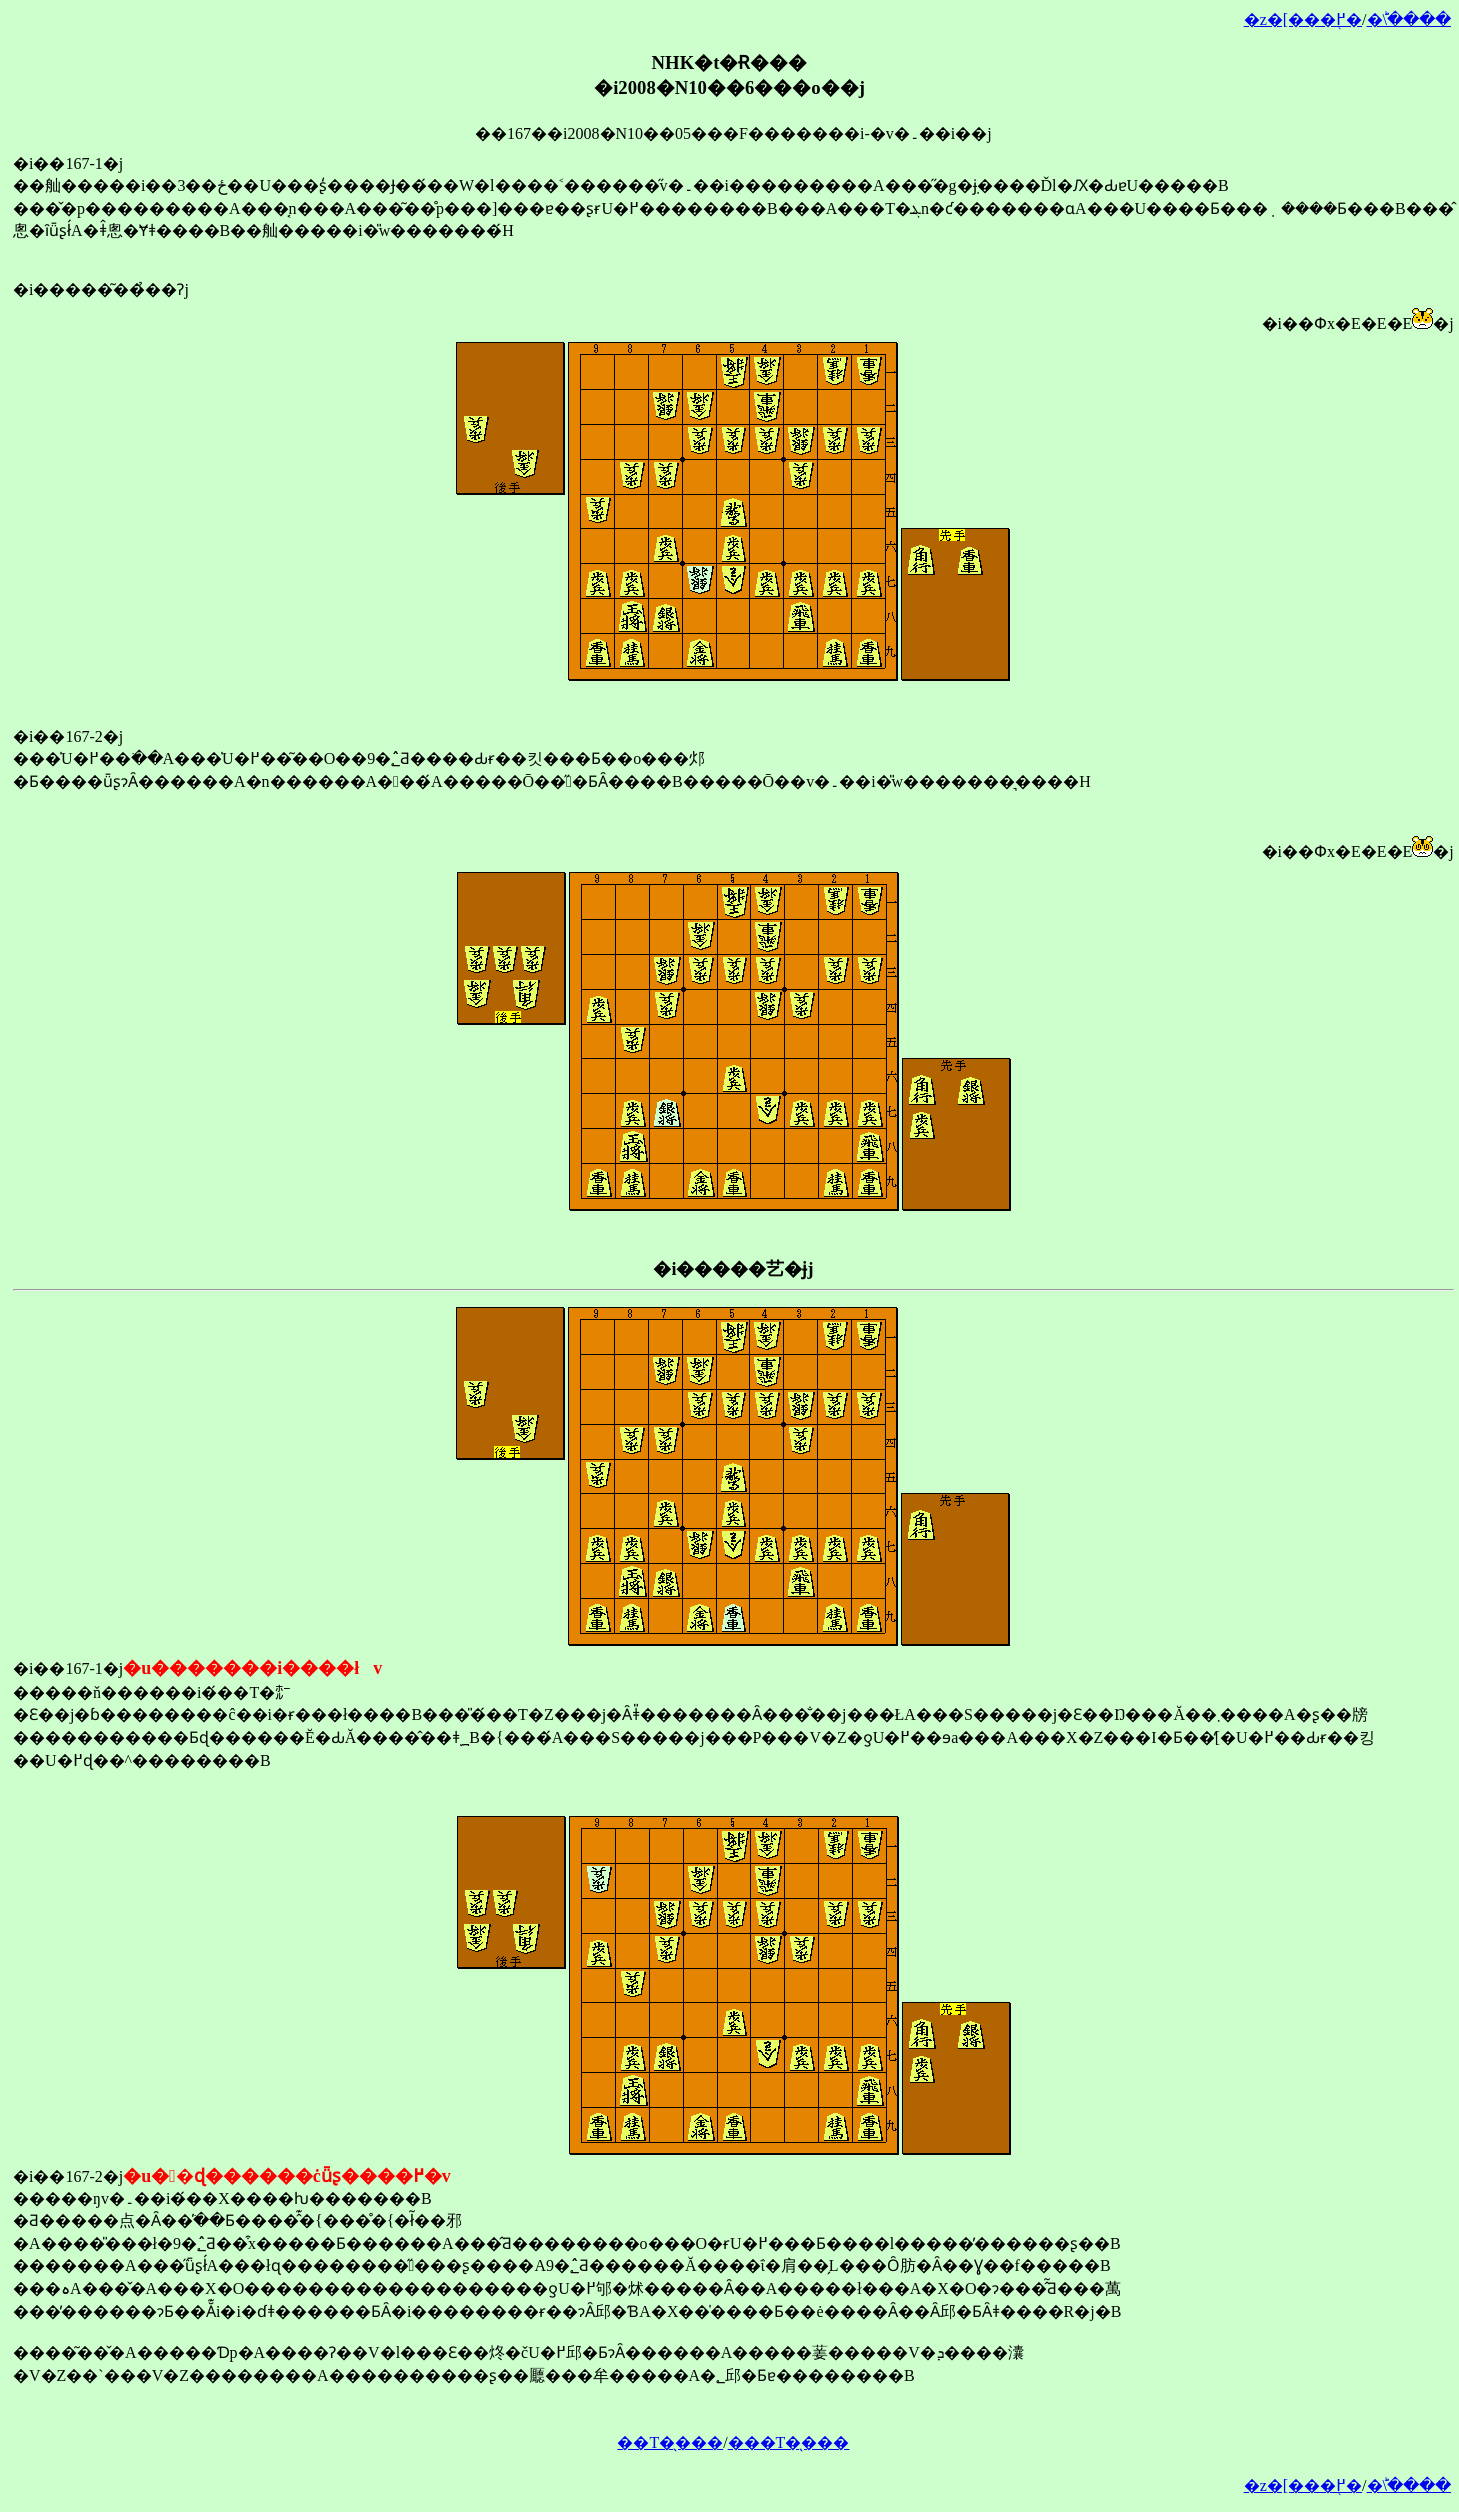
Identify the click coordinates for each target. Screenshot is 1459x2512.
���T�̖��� (789, 2442)
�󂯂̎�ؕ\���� (1409, 19)
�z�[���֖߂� (1303, 19)
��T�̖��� (670, 2442)
